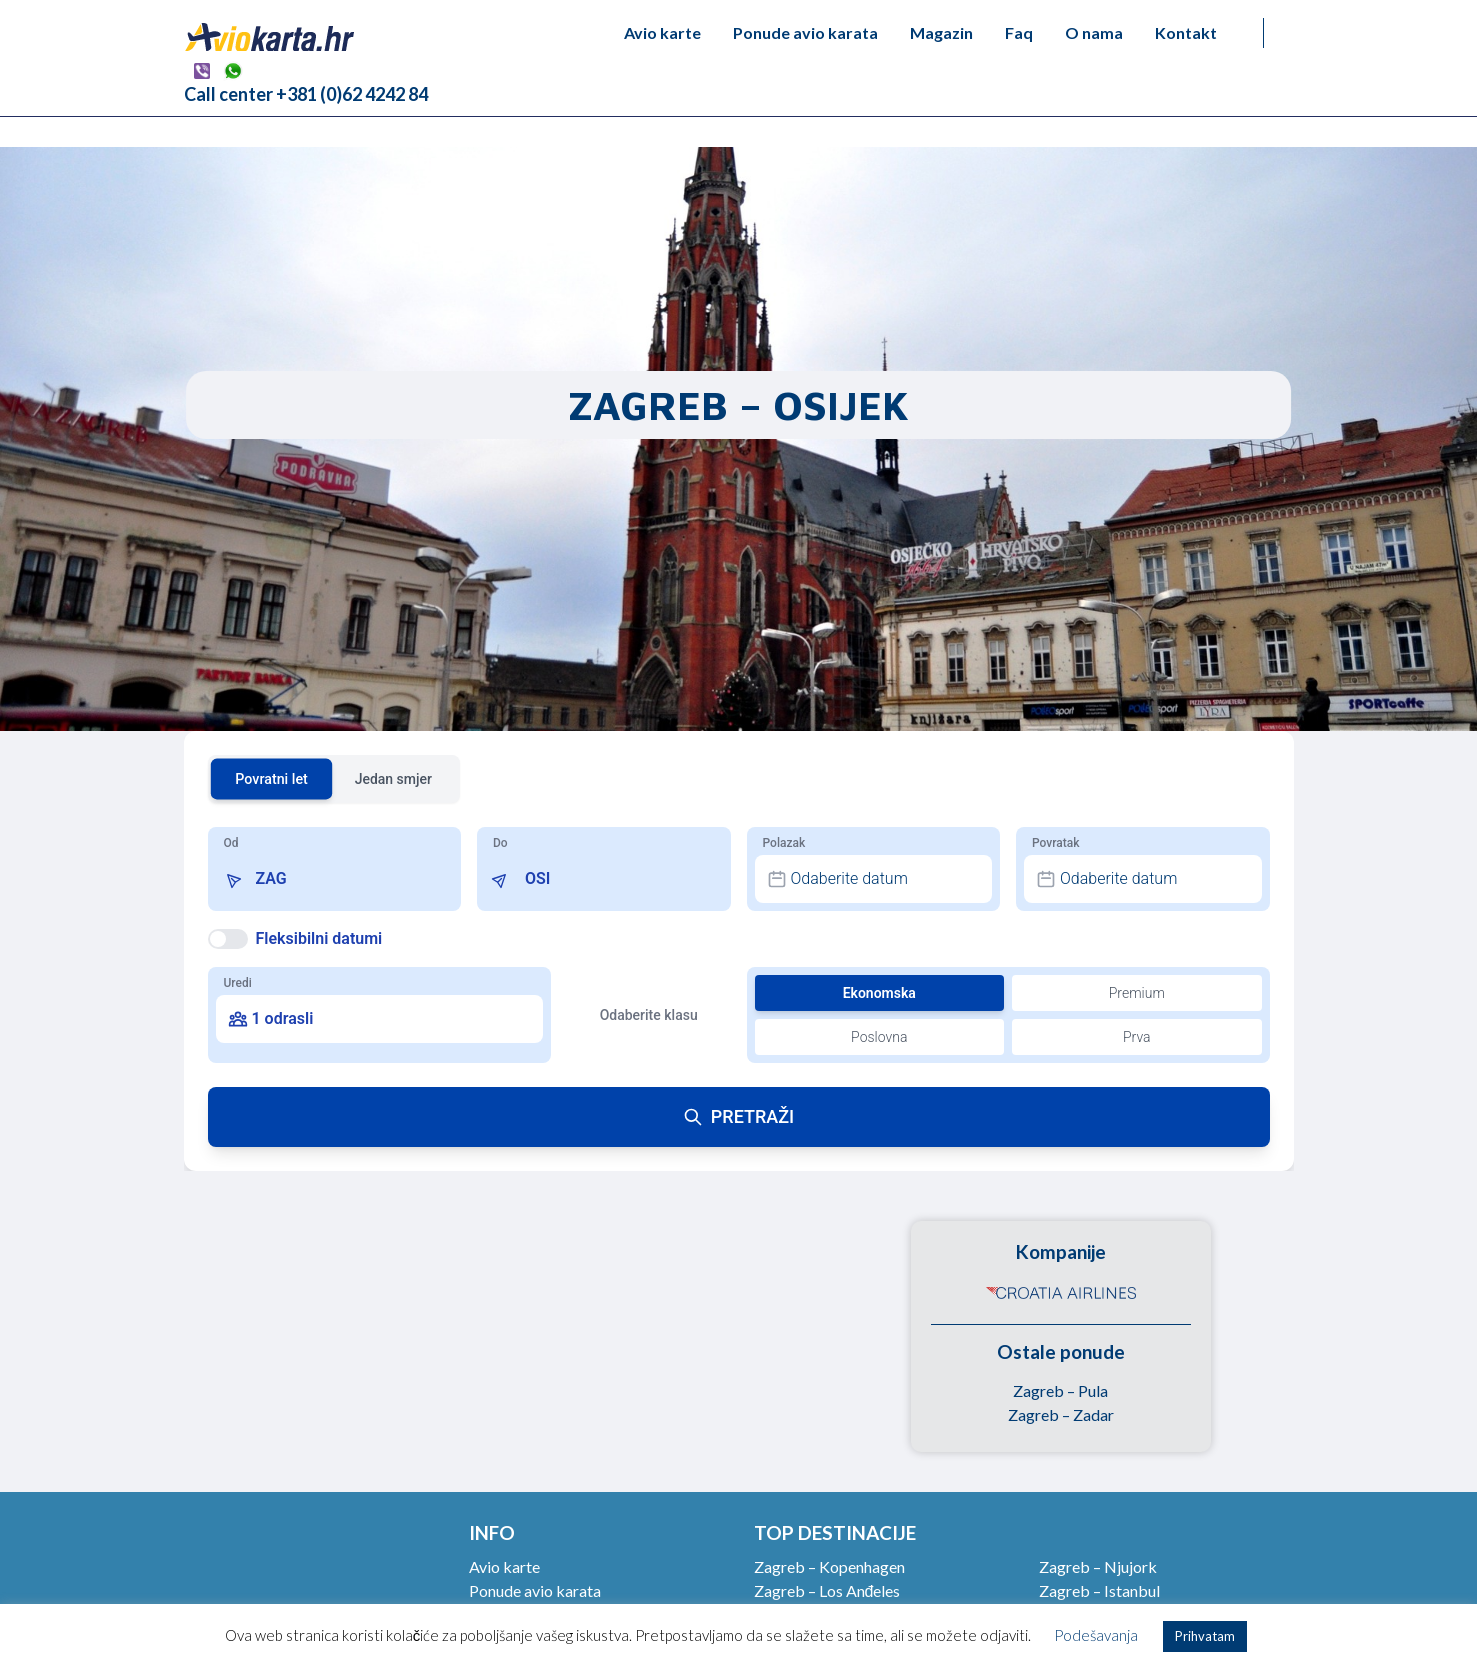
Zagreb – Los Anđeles (827, 1590)
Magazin (941, 32)
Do (500, 843)
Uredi (238, 983)
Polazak (784, 843)
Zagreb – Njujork (1098, 1566)
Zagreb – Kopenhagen (829, 1566)
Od (231, 843)
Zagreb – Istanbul (1099, 1590)
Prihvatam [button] (1205, 1636)
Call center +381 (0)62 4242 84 (306, 94)
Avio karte (662, 32)
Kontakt (1186, 32)
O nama (1094, 32)
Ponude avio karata (805, 32)
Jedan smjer (393, 779)
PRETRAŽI (738, 1116)
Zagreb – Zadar (1061, 1414)
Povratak (1055, 843)
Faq (1019, 32)
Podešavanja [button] (1096, 1635)
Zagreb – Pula (1060, 1390)
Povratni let (271, 779)
